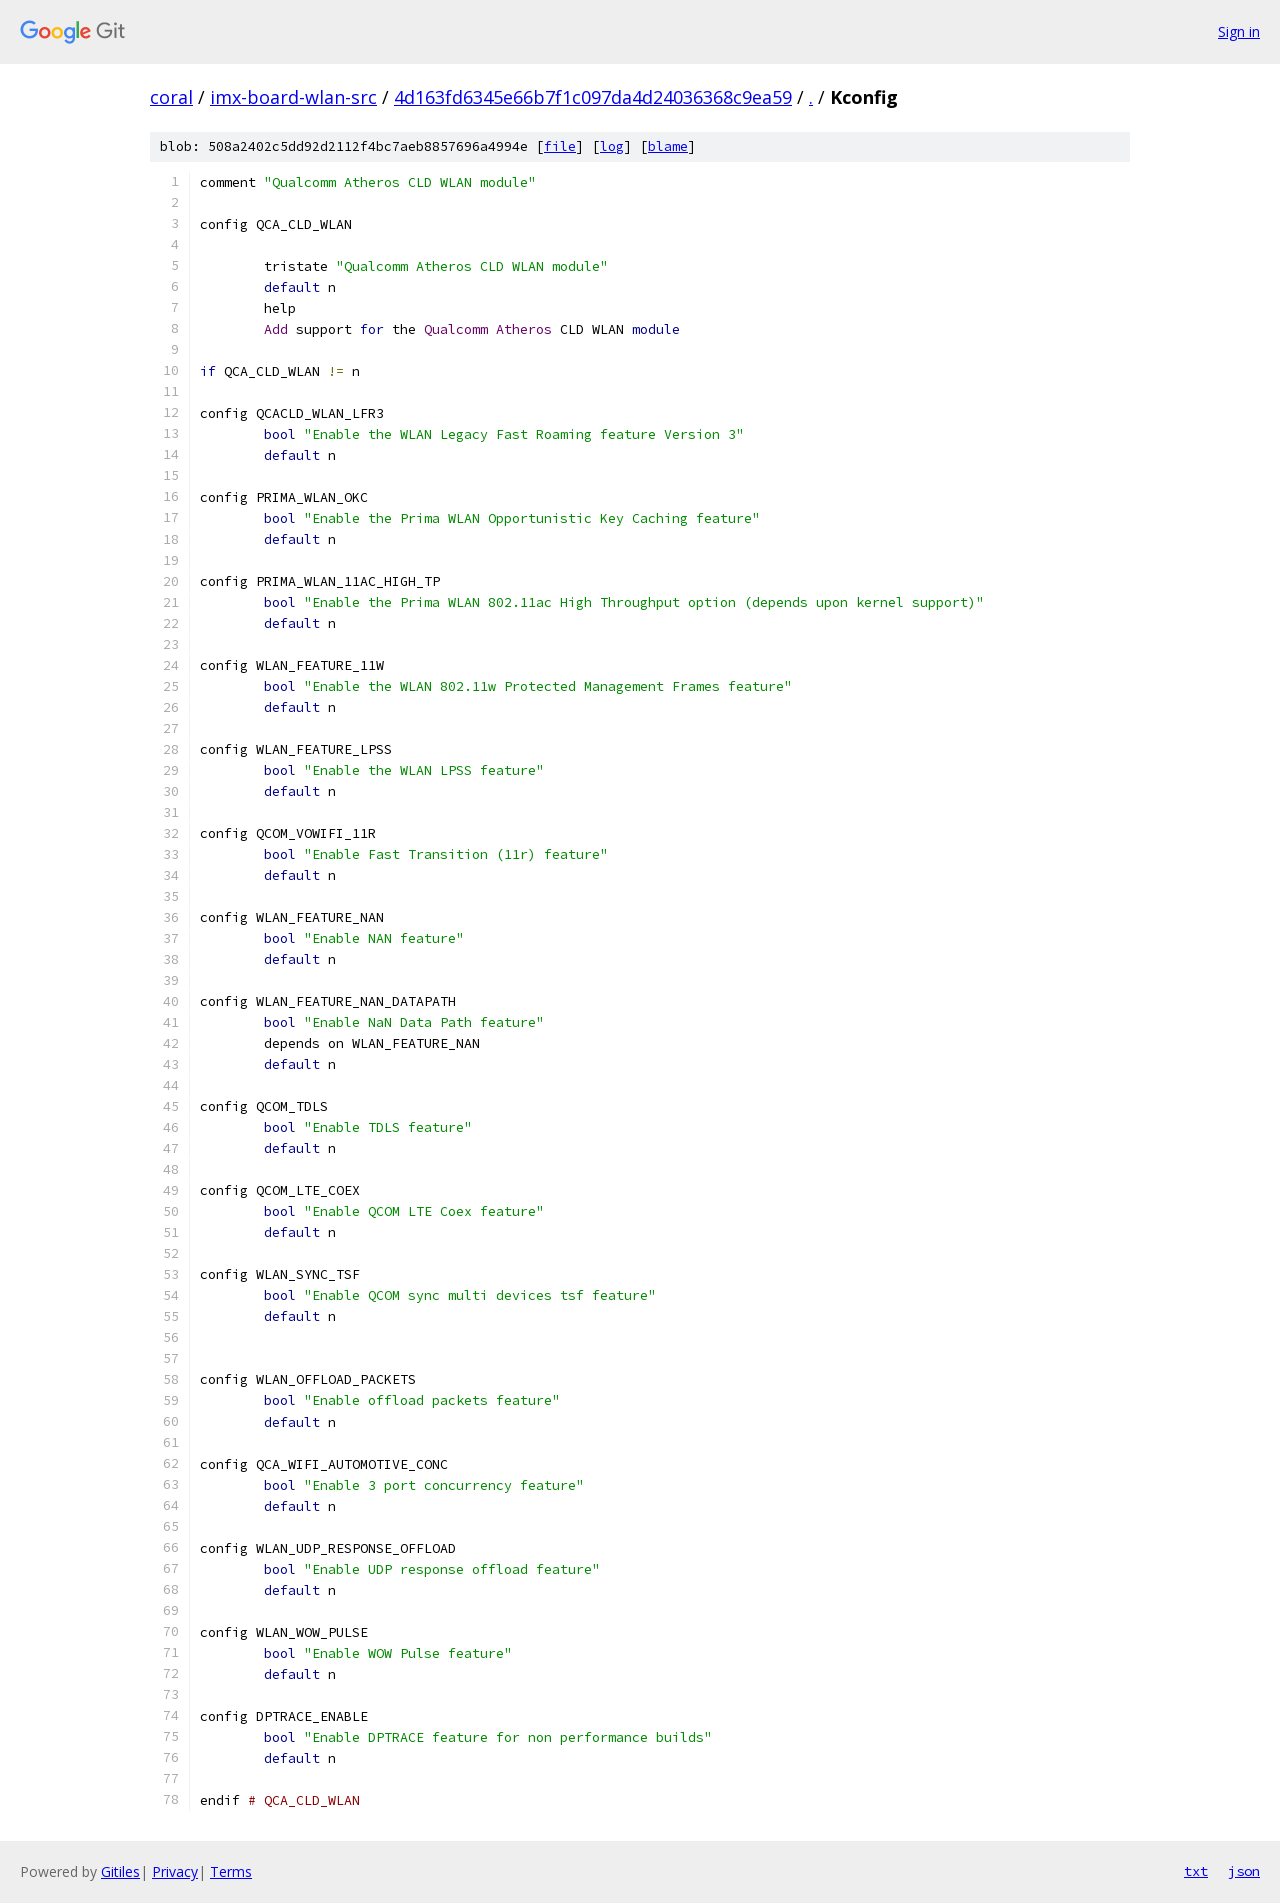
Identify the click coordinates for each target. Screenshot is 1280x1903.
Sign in (1239, 31)
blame (668, 146)
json (1244, 1871)
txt (1196, 1871)
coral (171, 97)
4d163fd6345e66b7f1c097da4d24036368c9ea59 (593, 97)
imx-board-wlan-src (293, 97)
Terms (231, 1871)
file (560, 146)
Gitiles (120, 1871)
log (612, 146)
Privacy (175, 1871)
